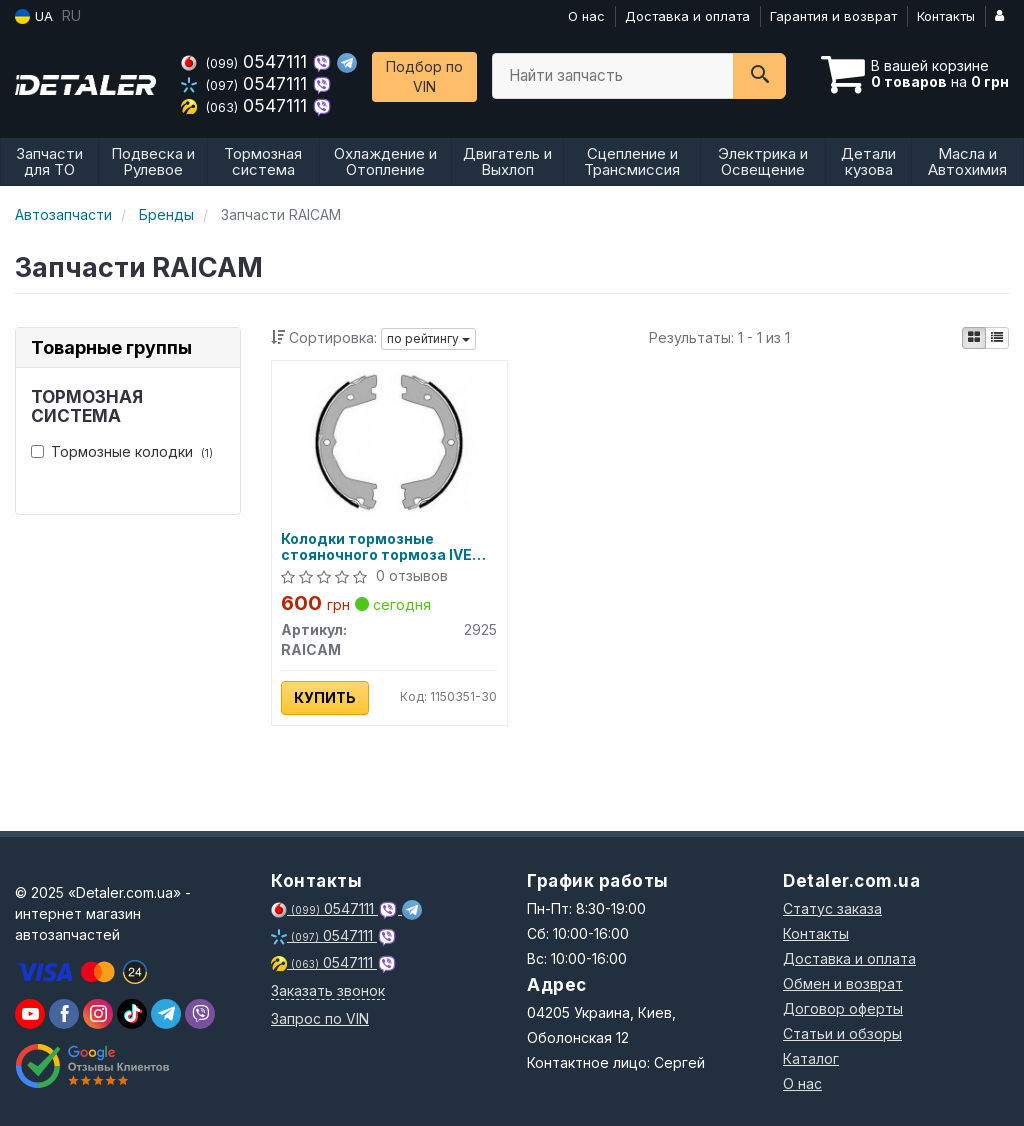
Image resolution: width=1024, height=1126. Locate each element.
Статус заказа (832, 908)
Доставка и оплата (687, 16)
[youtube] (30, 1014)
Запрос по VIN (320, 1018)
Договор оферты (843, 1008)
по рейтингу (428, 338)
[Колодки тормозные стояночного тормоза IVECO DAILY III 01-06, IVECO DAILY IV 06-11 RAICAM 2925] (389, 440)
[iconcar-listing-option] (997, 338)
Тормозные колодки (122, 451)
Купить (326, 697)
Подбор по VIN (424, 76)
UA (34, 16)
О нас (586, 16)
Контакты (946, 16)
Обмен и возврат (843, 983)
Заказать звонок (328, 990)
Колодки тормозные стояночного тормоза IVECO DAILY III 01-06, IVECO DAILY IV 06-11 (388, 546)
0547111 (246, 61)
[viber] (64, 1014)
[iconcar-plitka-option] (974, 338)
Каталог (811, 1058)
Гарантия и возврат (833, 16)
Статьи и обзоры (842, 1033)
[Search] (759, 76)
